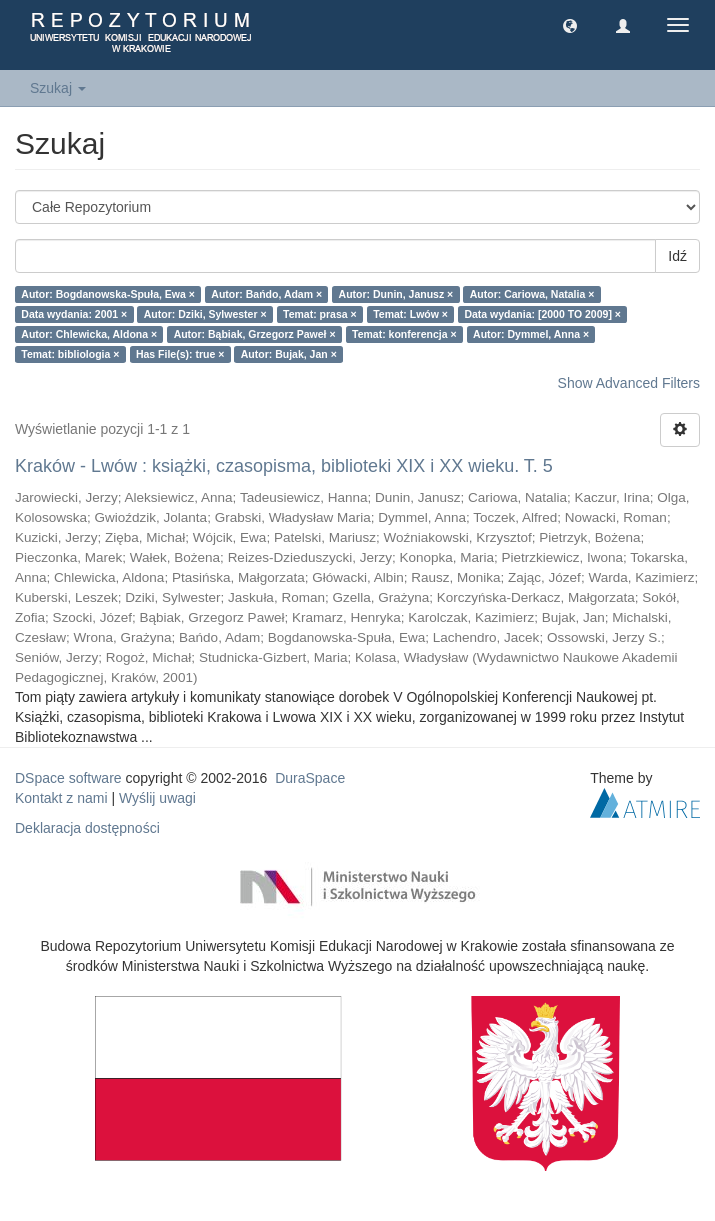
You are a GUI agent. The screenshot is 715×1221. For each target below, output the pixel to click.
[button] (570, 25)
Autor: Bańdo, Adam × (266, 294)
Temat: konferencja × (404, 334)
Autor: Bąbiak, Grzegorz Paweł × (255, 334)
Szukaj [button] (58, 88)
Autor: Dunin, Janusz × (396, 294)
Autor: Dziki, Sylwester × (205, 314)
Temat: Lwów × (410, 314)
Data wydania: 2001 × (74, 314)
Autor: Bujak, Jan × (289, 354)
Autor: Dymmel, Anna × (531, 334)
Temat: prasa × (320, 314)
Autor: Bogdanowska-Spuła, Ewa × (108, 294)
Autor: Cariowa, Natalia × (532, 294)
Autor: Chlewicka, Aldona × (89, 334)
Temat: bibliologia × (70, 354)
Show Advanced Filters (629, 383)
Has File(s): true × (180, 354)
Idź (677, 256)
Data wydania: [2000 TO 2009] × (542, 314)
